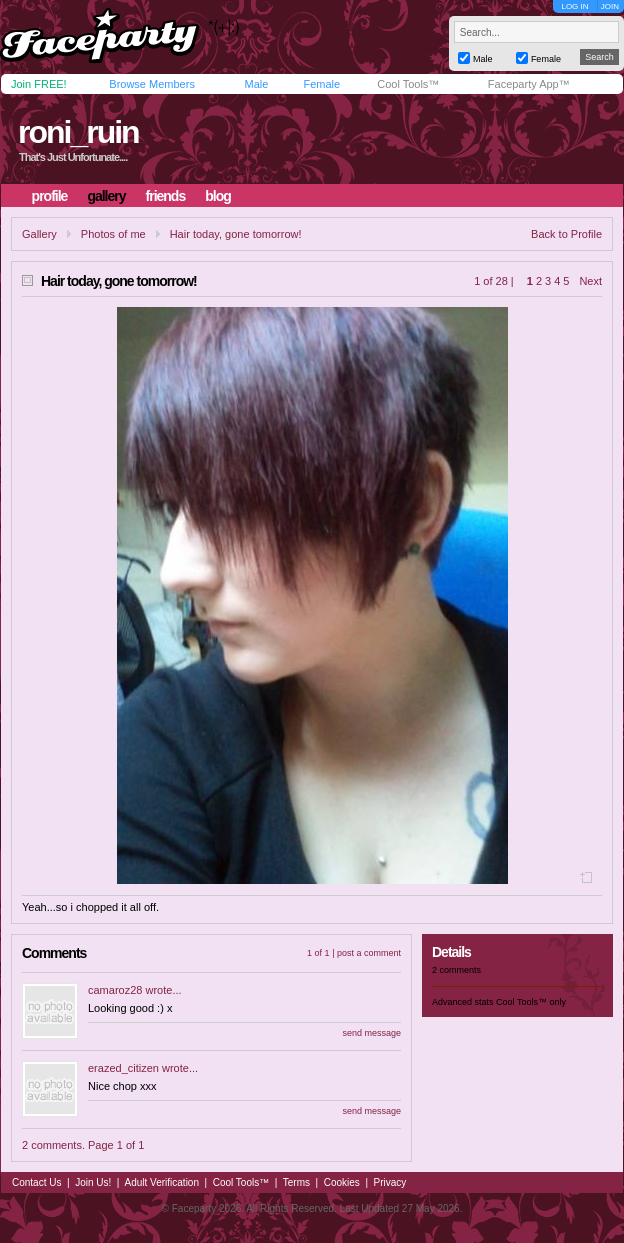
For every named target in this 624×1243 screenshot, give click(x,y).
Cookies (342, 1182)
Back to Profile (566, 234)
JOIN (610, 6)
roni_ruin (78, 132)
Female (321, 84)
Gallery (39, 234)
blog (218, 196)
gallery (106, 196)
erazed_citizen (123, 1068)
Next (590, 281)
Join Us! (93, 1182)
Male (256, 84)
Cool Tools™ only (531, 1002)
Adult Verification (161, 1182)
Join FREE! (39, 84)
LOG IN (574, 6)
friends (166, 196)
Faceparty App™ (529, 84)
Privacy (390, 1182)
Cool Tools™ (408, 84)
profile (50, 196)
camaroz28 (115, 990)
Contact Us (36, 1182)
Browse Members (152, 84)
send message (371, 1033)
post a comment (369, 953)
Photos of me (113, 234)
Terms (296, 1182)
